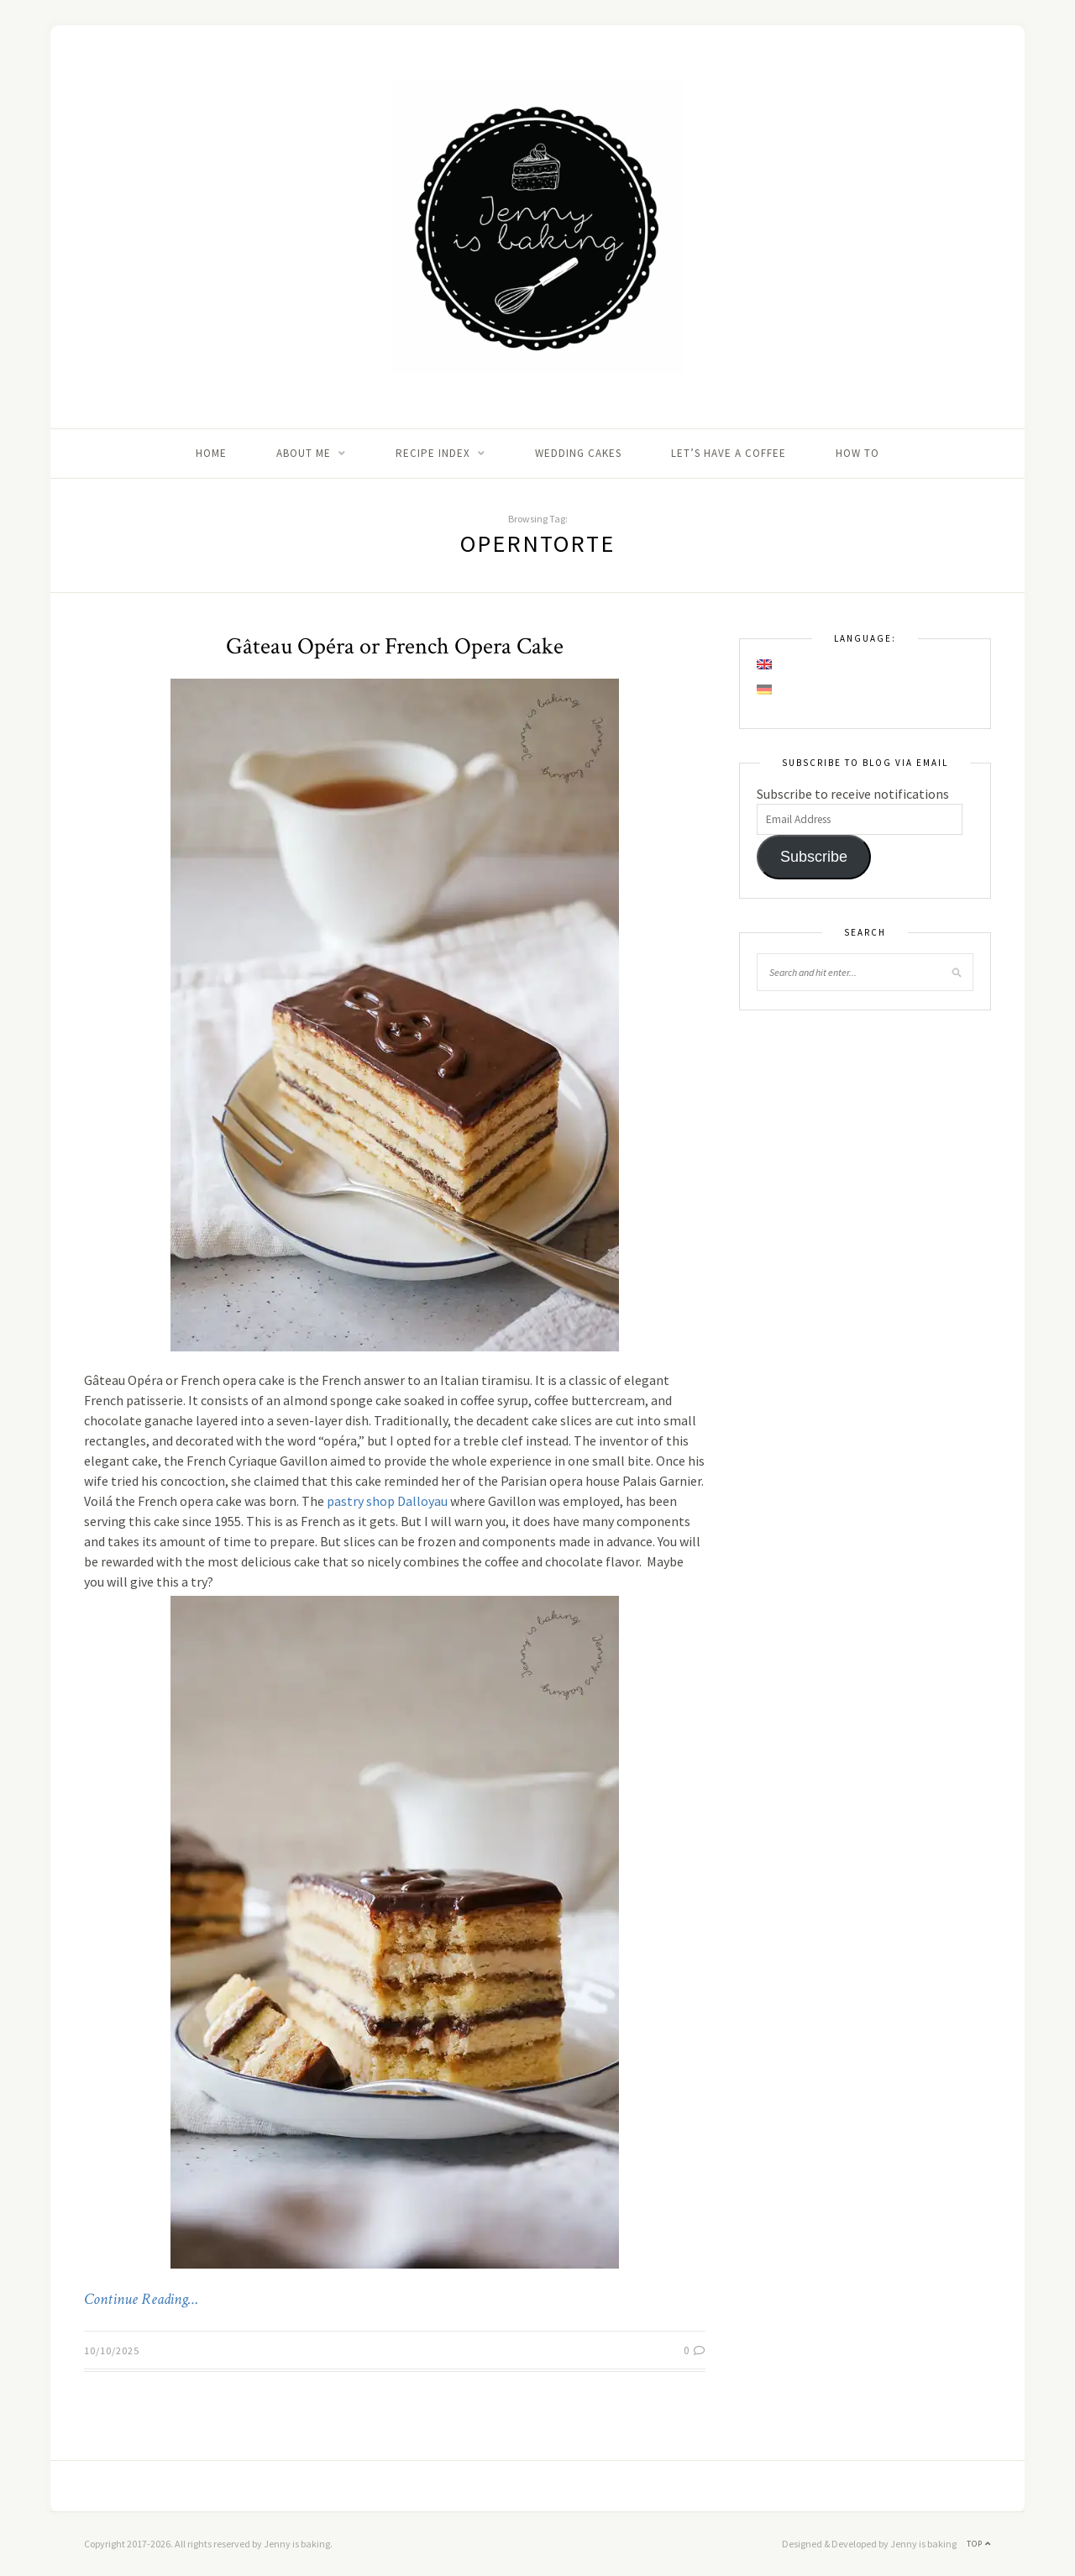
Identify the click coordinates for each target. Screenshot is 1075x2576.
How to (857, 453)
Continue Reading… (141, 2300)
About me (303, 453)
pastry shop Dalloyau (387, 1501)
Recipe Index (433, 453)
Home (211, 453)
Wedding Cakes (578, 453)
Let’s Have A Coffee (728, 453)
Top (979, 2543)
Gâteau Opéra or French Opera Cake (395, 646)
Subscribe (813, 856)
